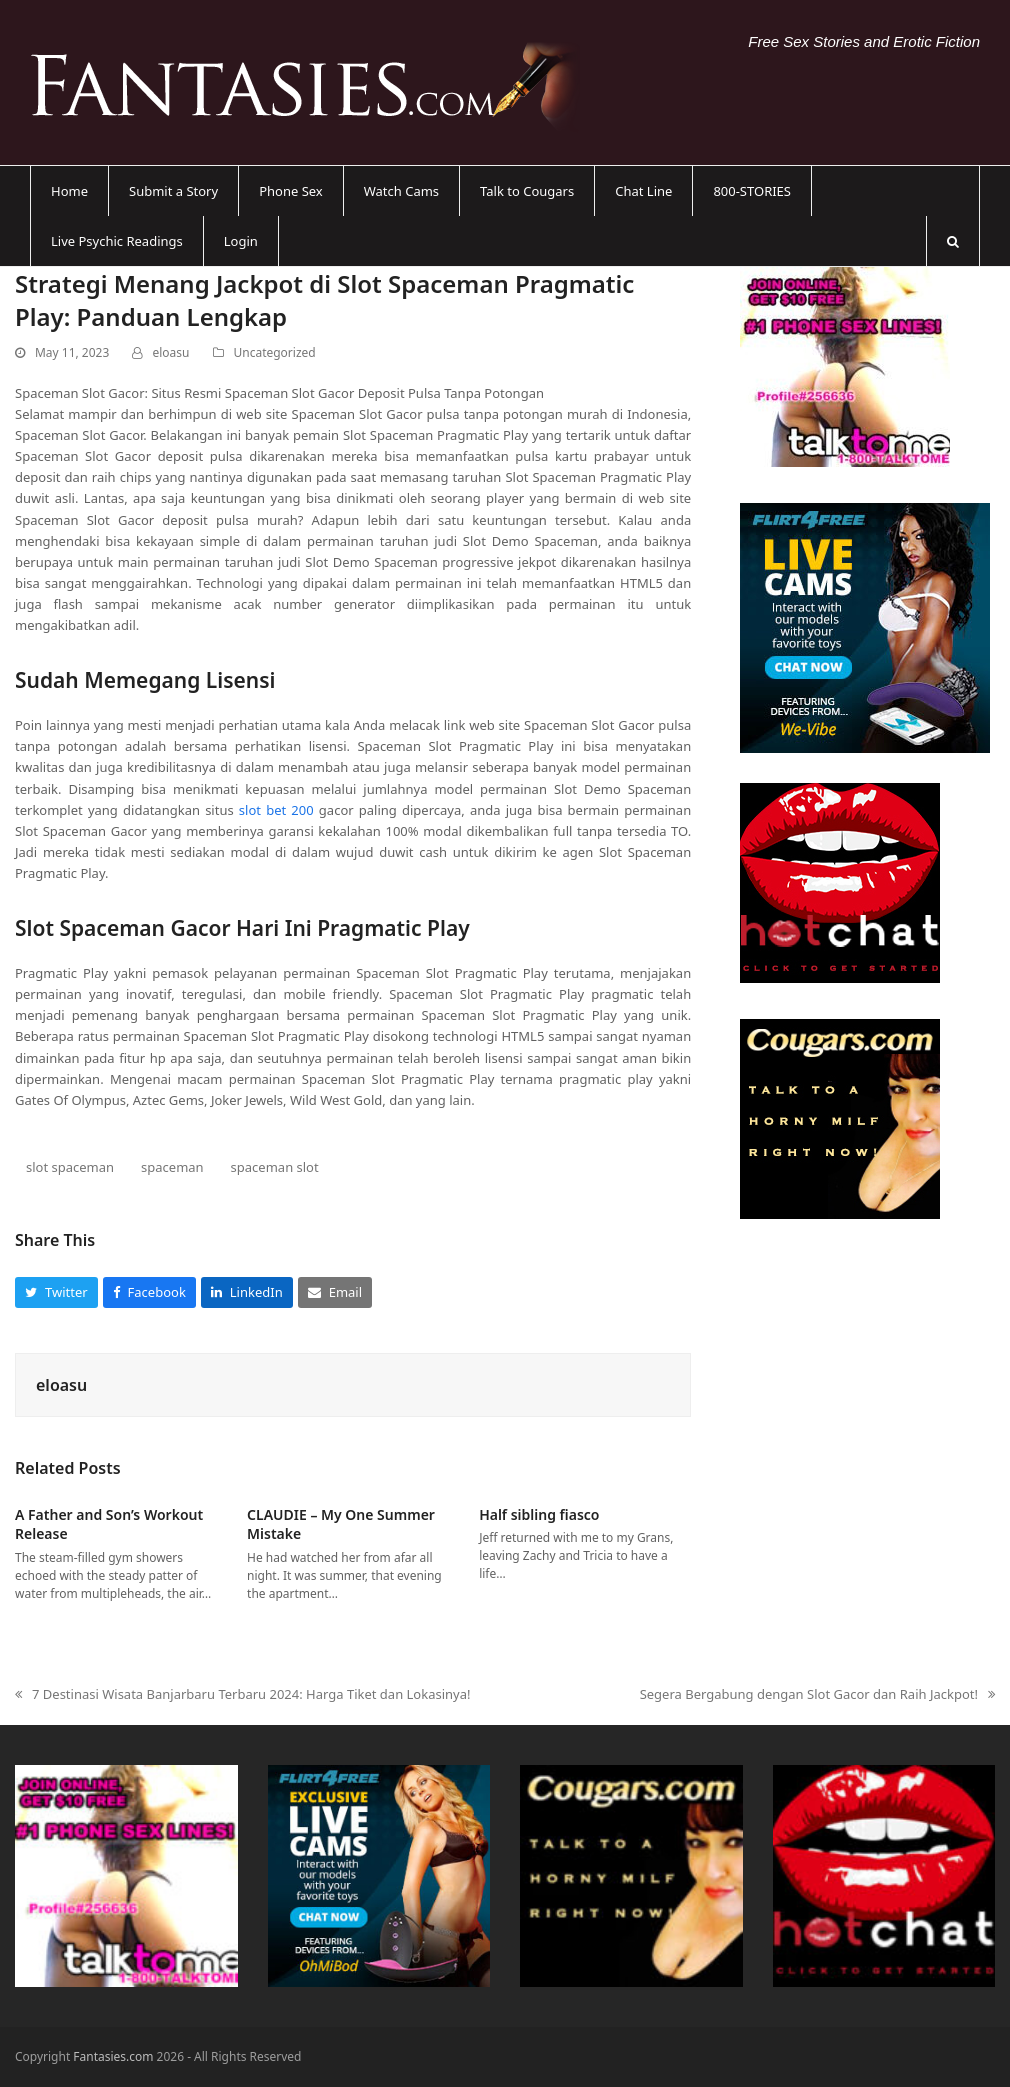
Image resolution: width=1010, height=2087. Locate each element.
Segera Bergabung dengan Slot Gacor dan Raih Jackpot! (817, 1695)
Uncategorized (275, 352)
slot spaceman (70, 1167)
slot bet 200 (276, 810)
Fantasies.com (113, 2056)
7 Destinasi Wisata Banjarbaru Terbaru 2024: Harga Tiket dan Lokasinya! (243, 1695)
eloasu (170, 352)
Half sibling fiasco (539, 1514)
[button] (953, 241)
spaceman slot (275, 1167)
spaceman (172, 1167)
